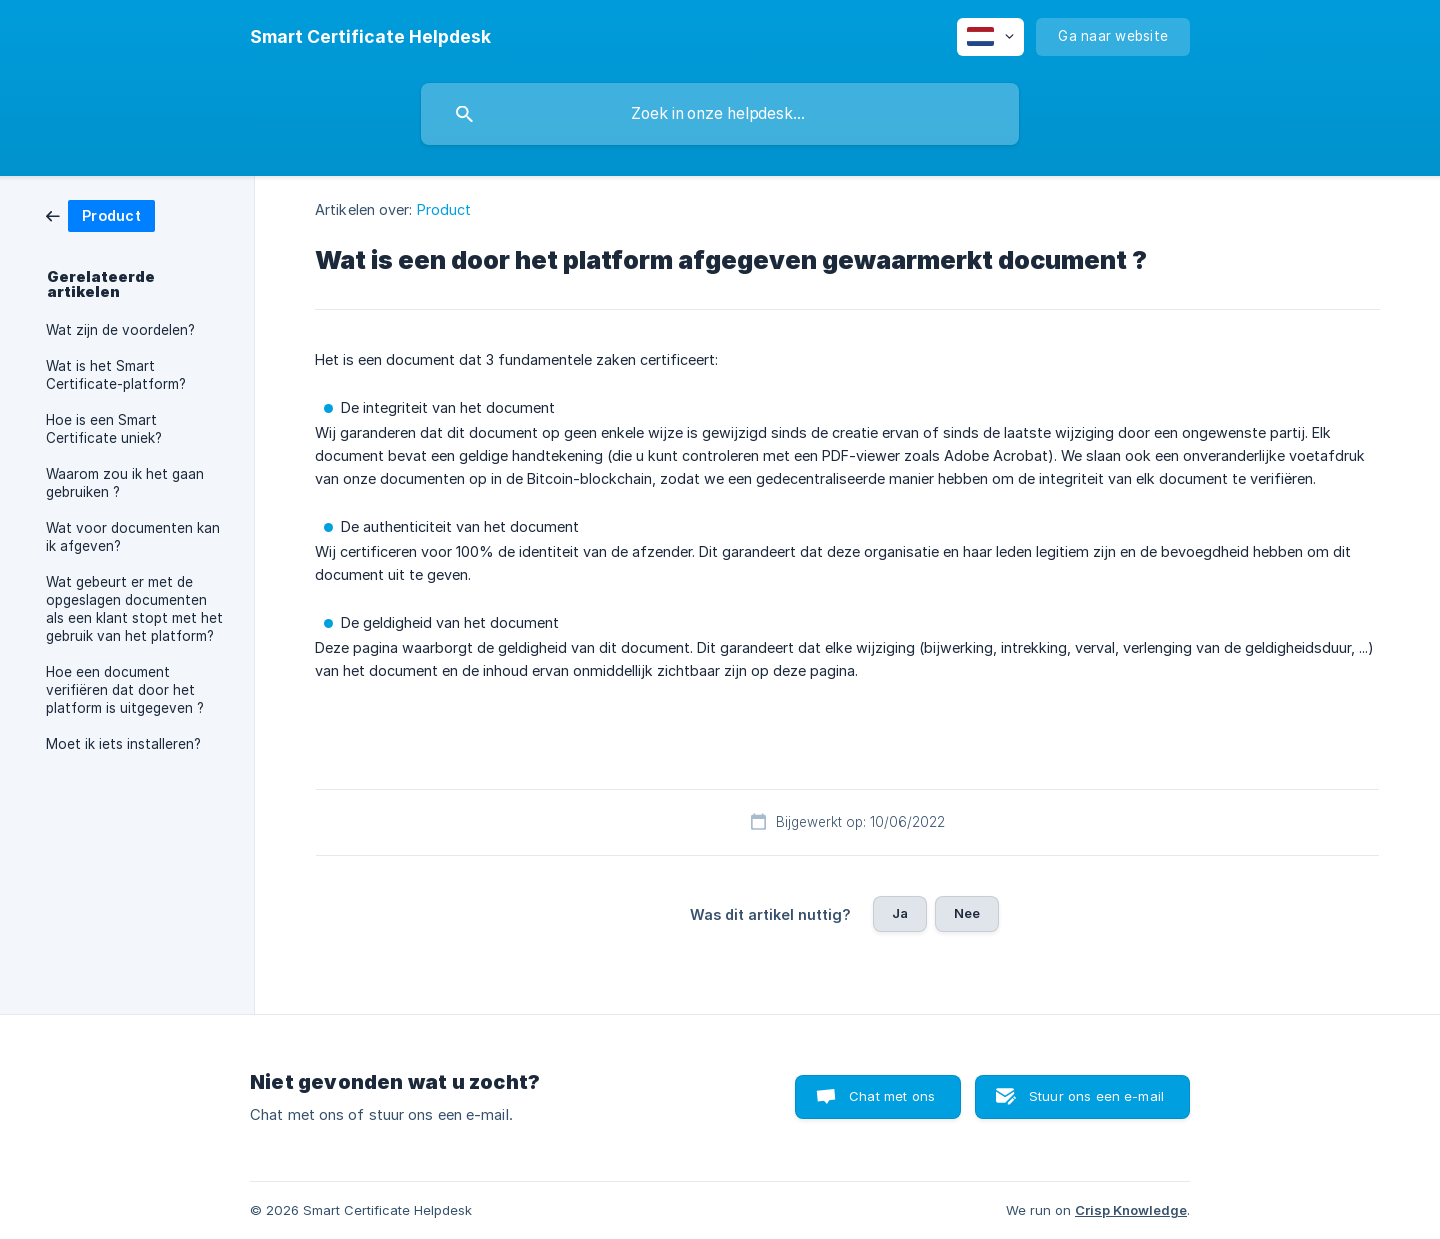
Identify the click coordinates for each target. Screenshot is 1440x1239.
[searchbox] (720, 114)
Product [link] (444, 209)
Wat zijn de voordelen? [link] (120, 330)
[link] (100, 214)
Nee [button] (967, 913)
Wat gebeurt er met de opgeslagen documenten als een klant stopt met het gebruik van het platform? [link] (134, 609)
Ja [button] (900, 913)
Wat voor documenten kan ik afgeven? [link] (133, 537)
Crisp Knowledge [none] (1131, 1210)
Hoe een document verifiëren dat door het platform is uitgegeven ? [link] (125, 690)
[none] (370, 37)
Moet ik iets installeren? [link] (123, 744)
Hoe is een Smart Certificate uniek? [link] (104, 429)
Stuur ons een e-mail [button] (1096, 1096)
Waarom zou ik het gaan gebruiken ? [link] (125, 483)
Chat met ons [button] (892, 1096)
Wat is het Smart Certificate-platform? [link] (116, 375)
